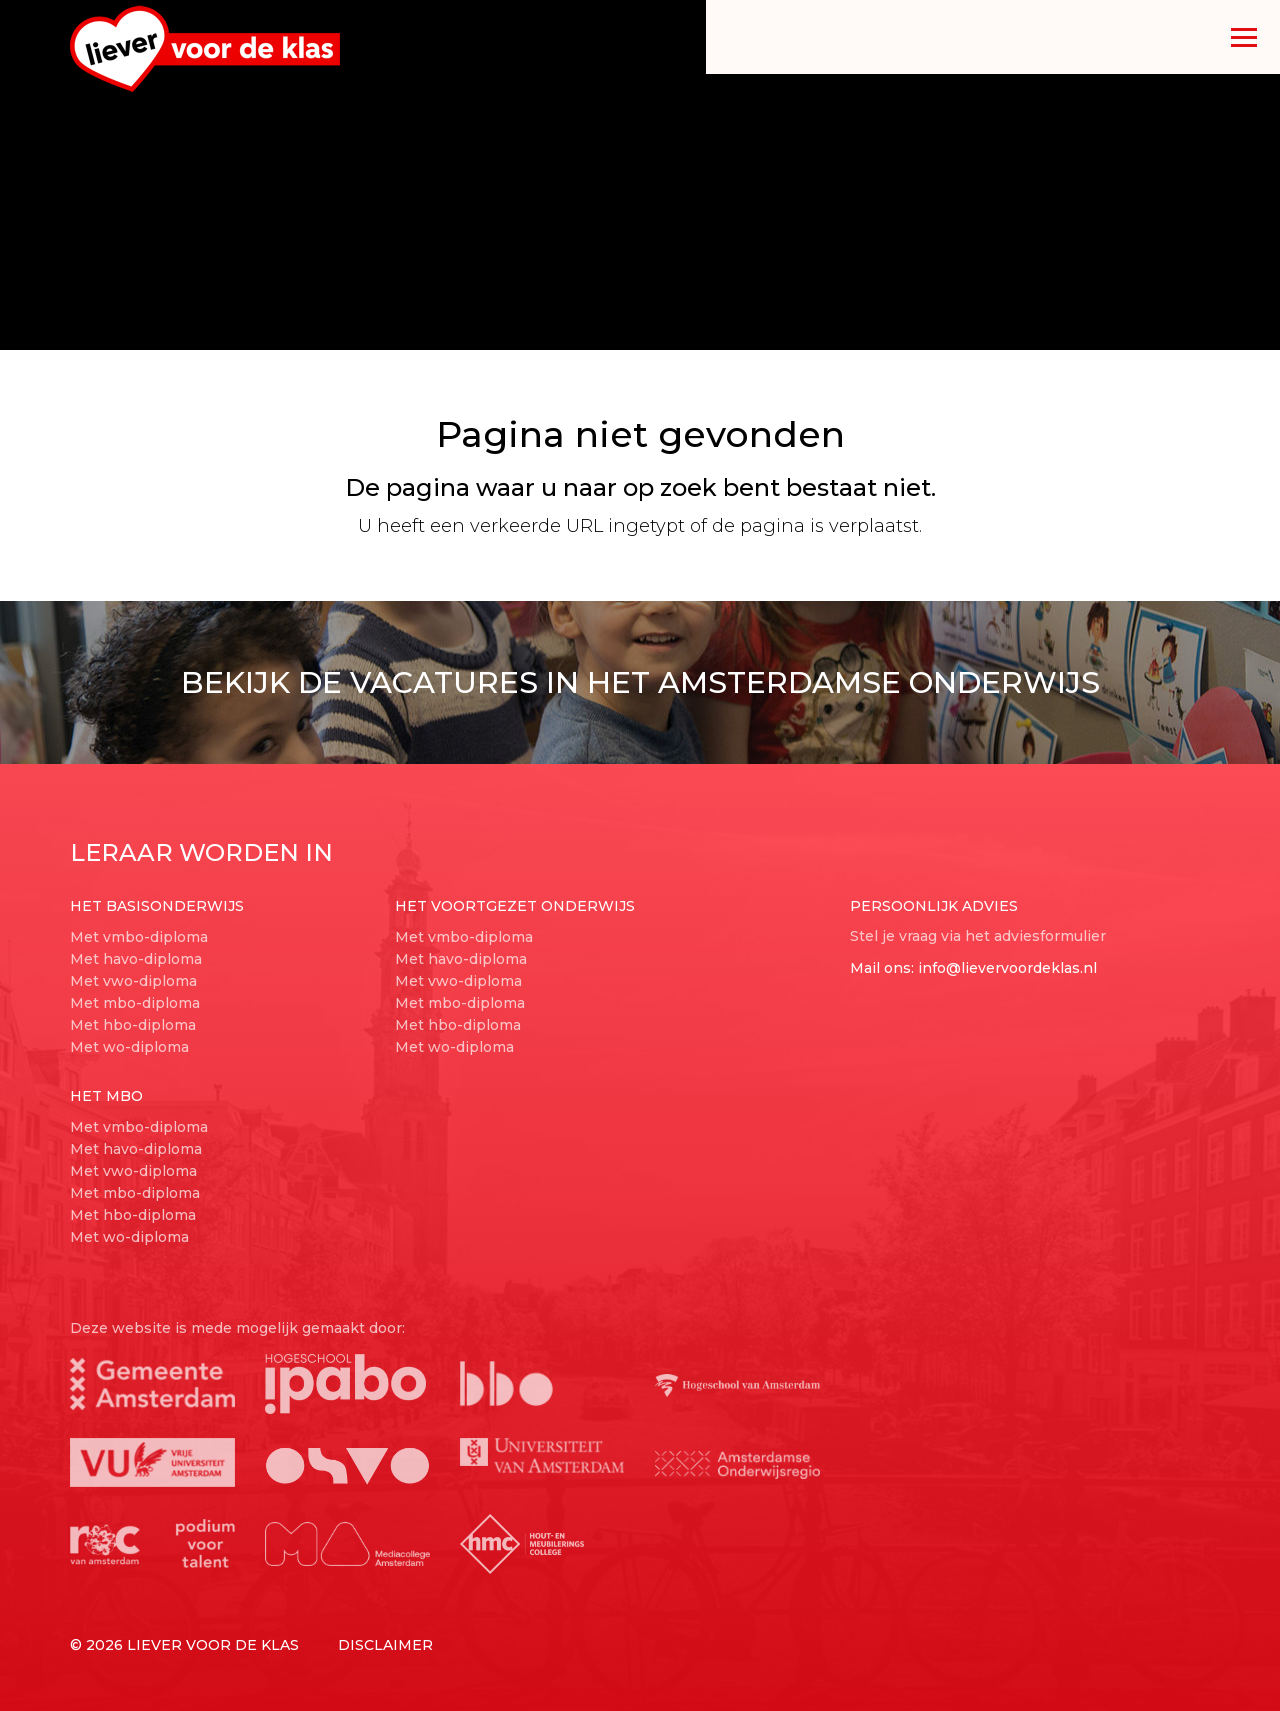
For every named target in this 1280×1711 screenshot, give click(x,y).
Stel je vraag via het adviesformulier (978, 936)
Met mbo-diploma (135, 1003)
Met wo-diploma (129, 1047)
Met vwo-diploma (133, 981)
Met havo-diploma (136, 959)
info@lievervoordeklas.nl (1007, 968)
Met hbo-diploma (133, 1025)
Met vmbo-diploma (139, 937)
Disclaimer (385, 1645)
